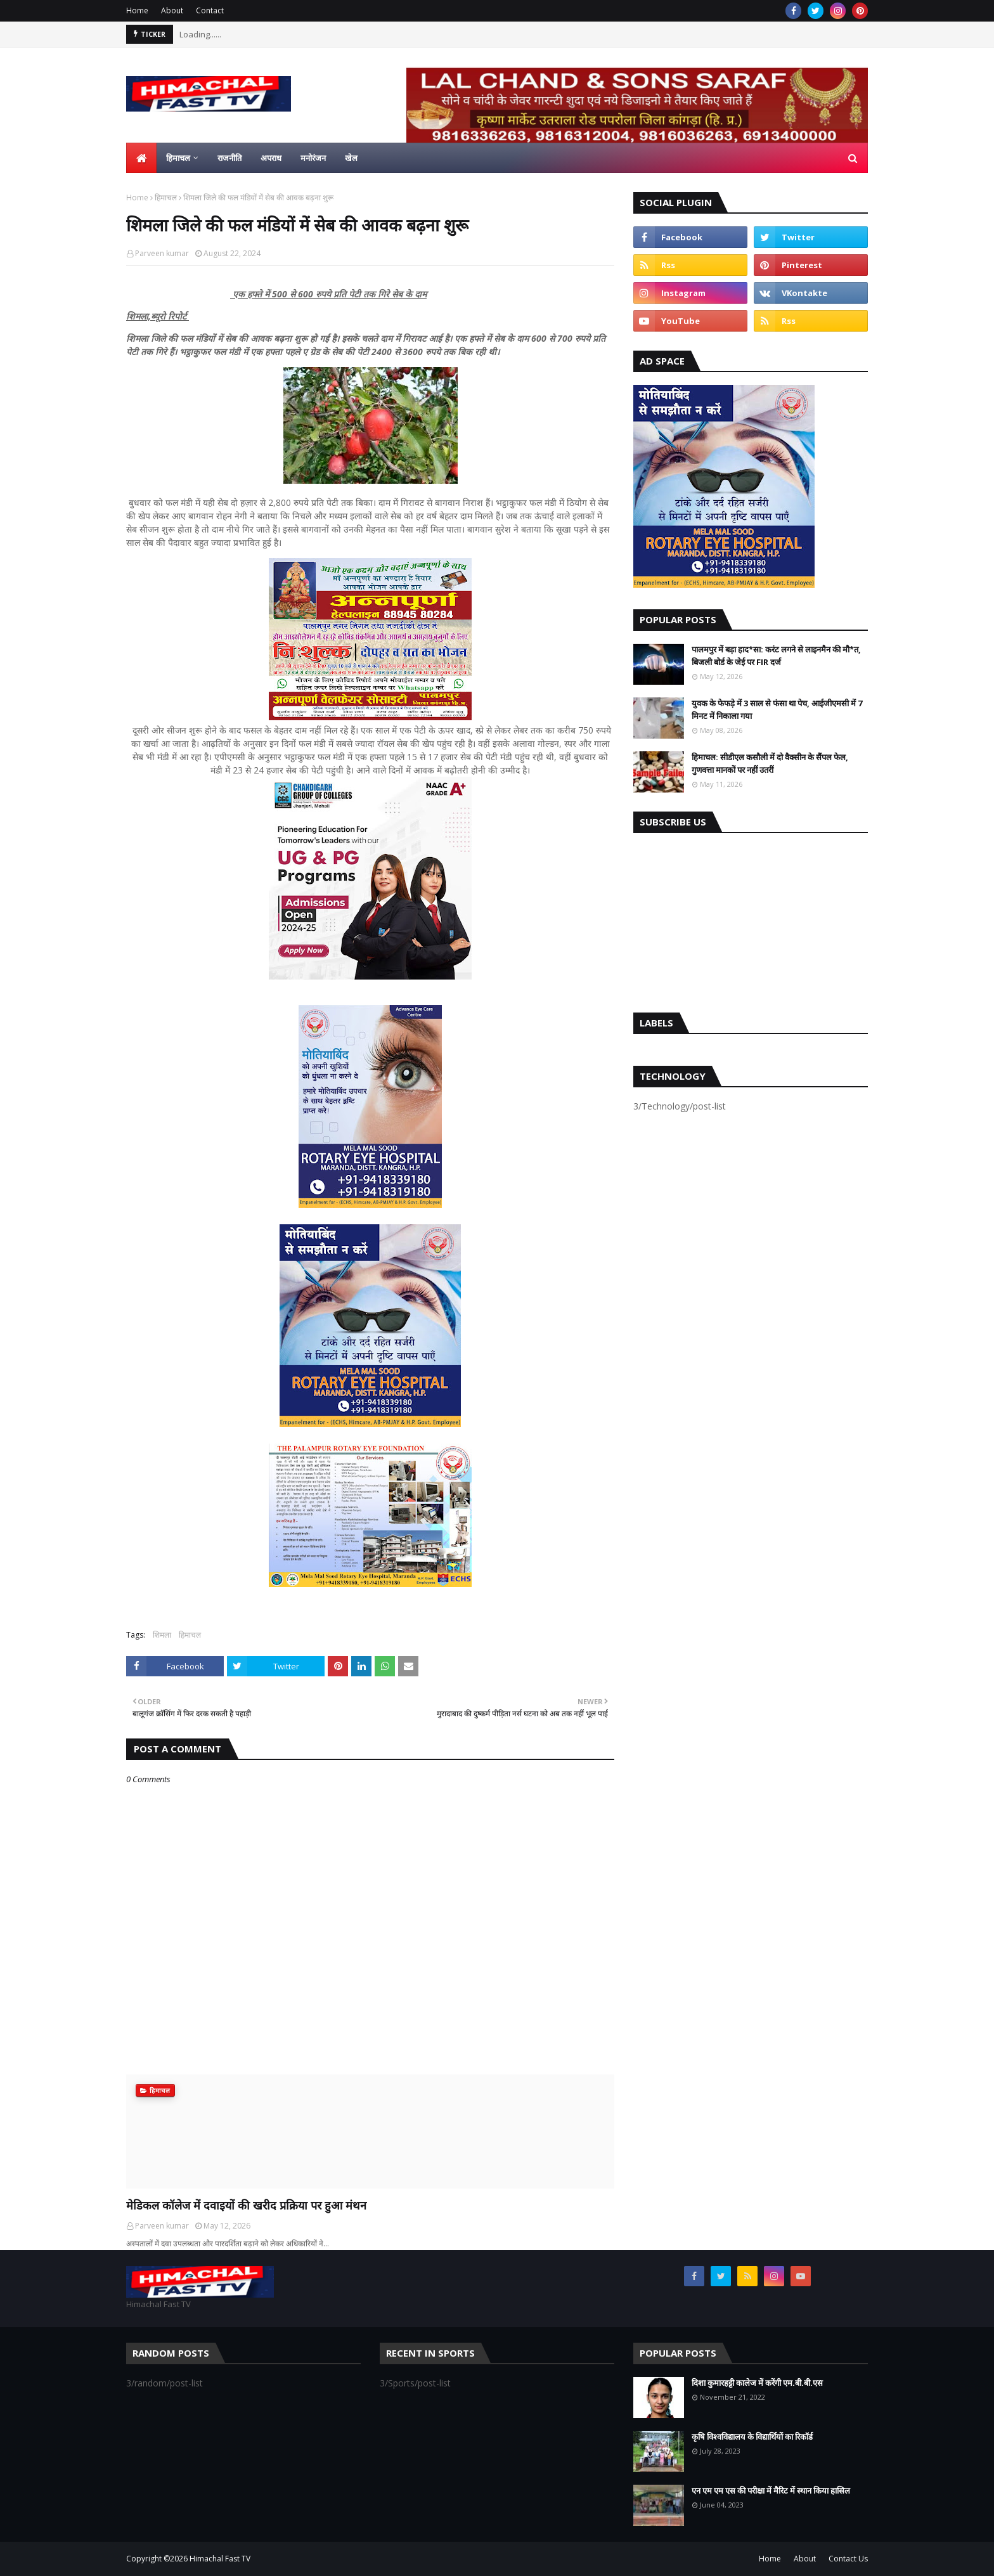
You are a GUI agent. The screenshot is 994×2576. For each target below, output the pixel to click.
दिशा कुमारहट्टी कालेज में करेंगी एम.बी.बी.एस (757, 2382)
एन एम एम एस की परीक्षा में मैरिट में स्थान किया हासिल (771, 2490)
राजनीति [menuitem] (229, 158)
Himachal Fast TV (220, 2558)
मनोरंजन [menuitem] (313, 158)
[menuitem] (141, 158)
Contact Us (848, 2558)
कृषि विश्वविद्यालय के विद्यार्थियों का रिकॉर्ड (752, 2436)
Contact (210, 10)
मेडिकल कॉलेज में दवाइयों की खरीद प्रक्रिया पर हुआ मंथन (246, 2205)
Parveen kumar (162, 253)
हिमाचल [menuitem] (178, 158)
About (172, 10)
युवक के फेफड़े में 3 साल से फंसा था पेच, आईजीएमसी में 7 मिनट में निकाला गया (777, 709)
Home (137, 10)
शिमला (162, 1634)
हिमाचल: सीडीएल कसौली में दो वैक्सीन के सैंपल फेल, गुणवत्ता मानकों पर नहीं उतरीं (770, 763)
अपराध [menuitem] (271, 158)
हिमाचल (166, 197)
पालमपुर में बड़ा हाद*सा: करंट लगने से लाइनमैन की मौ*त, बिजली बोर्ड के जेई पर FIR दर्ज (776, 656)
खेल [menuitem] (351, 158)
